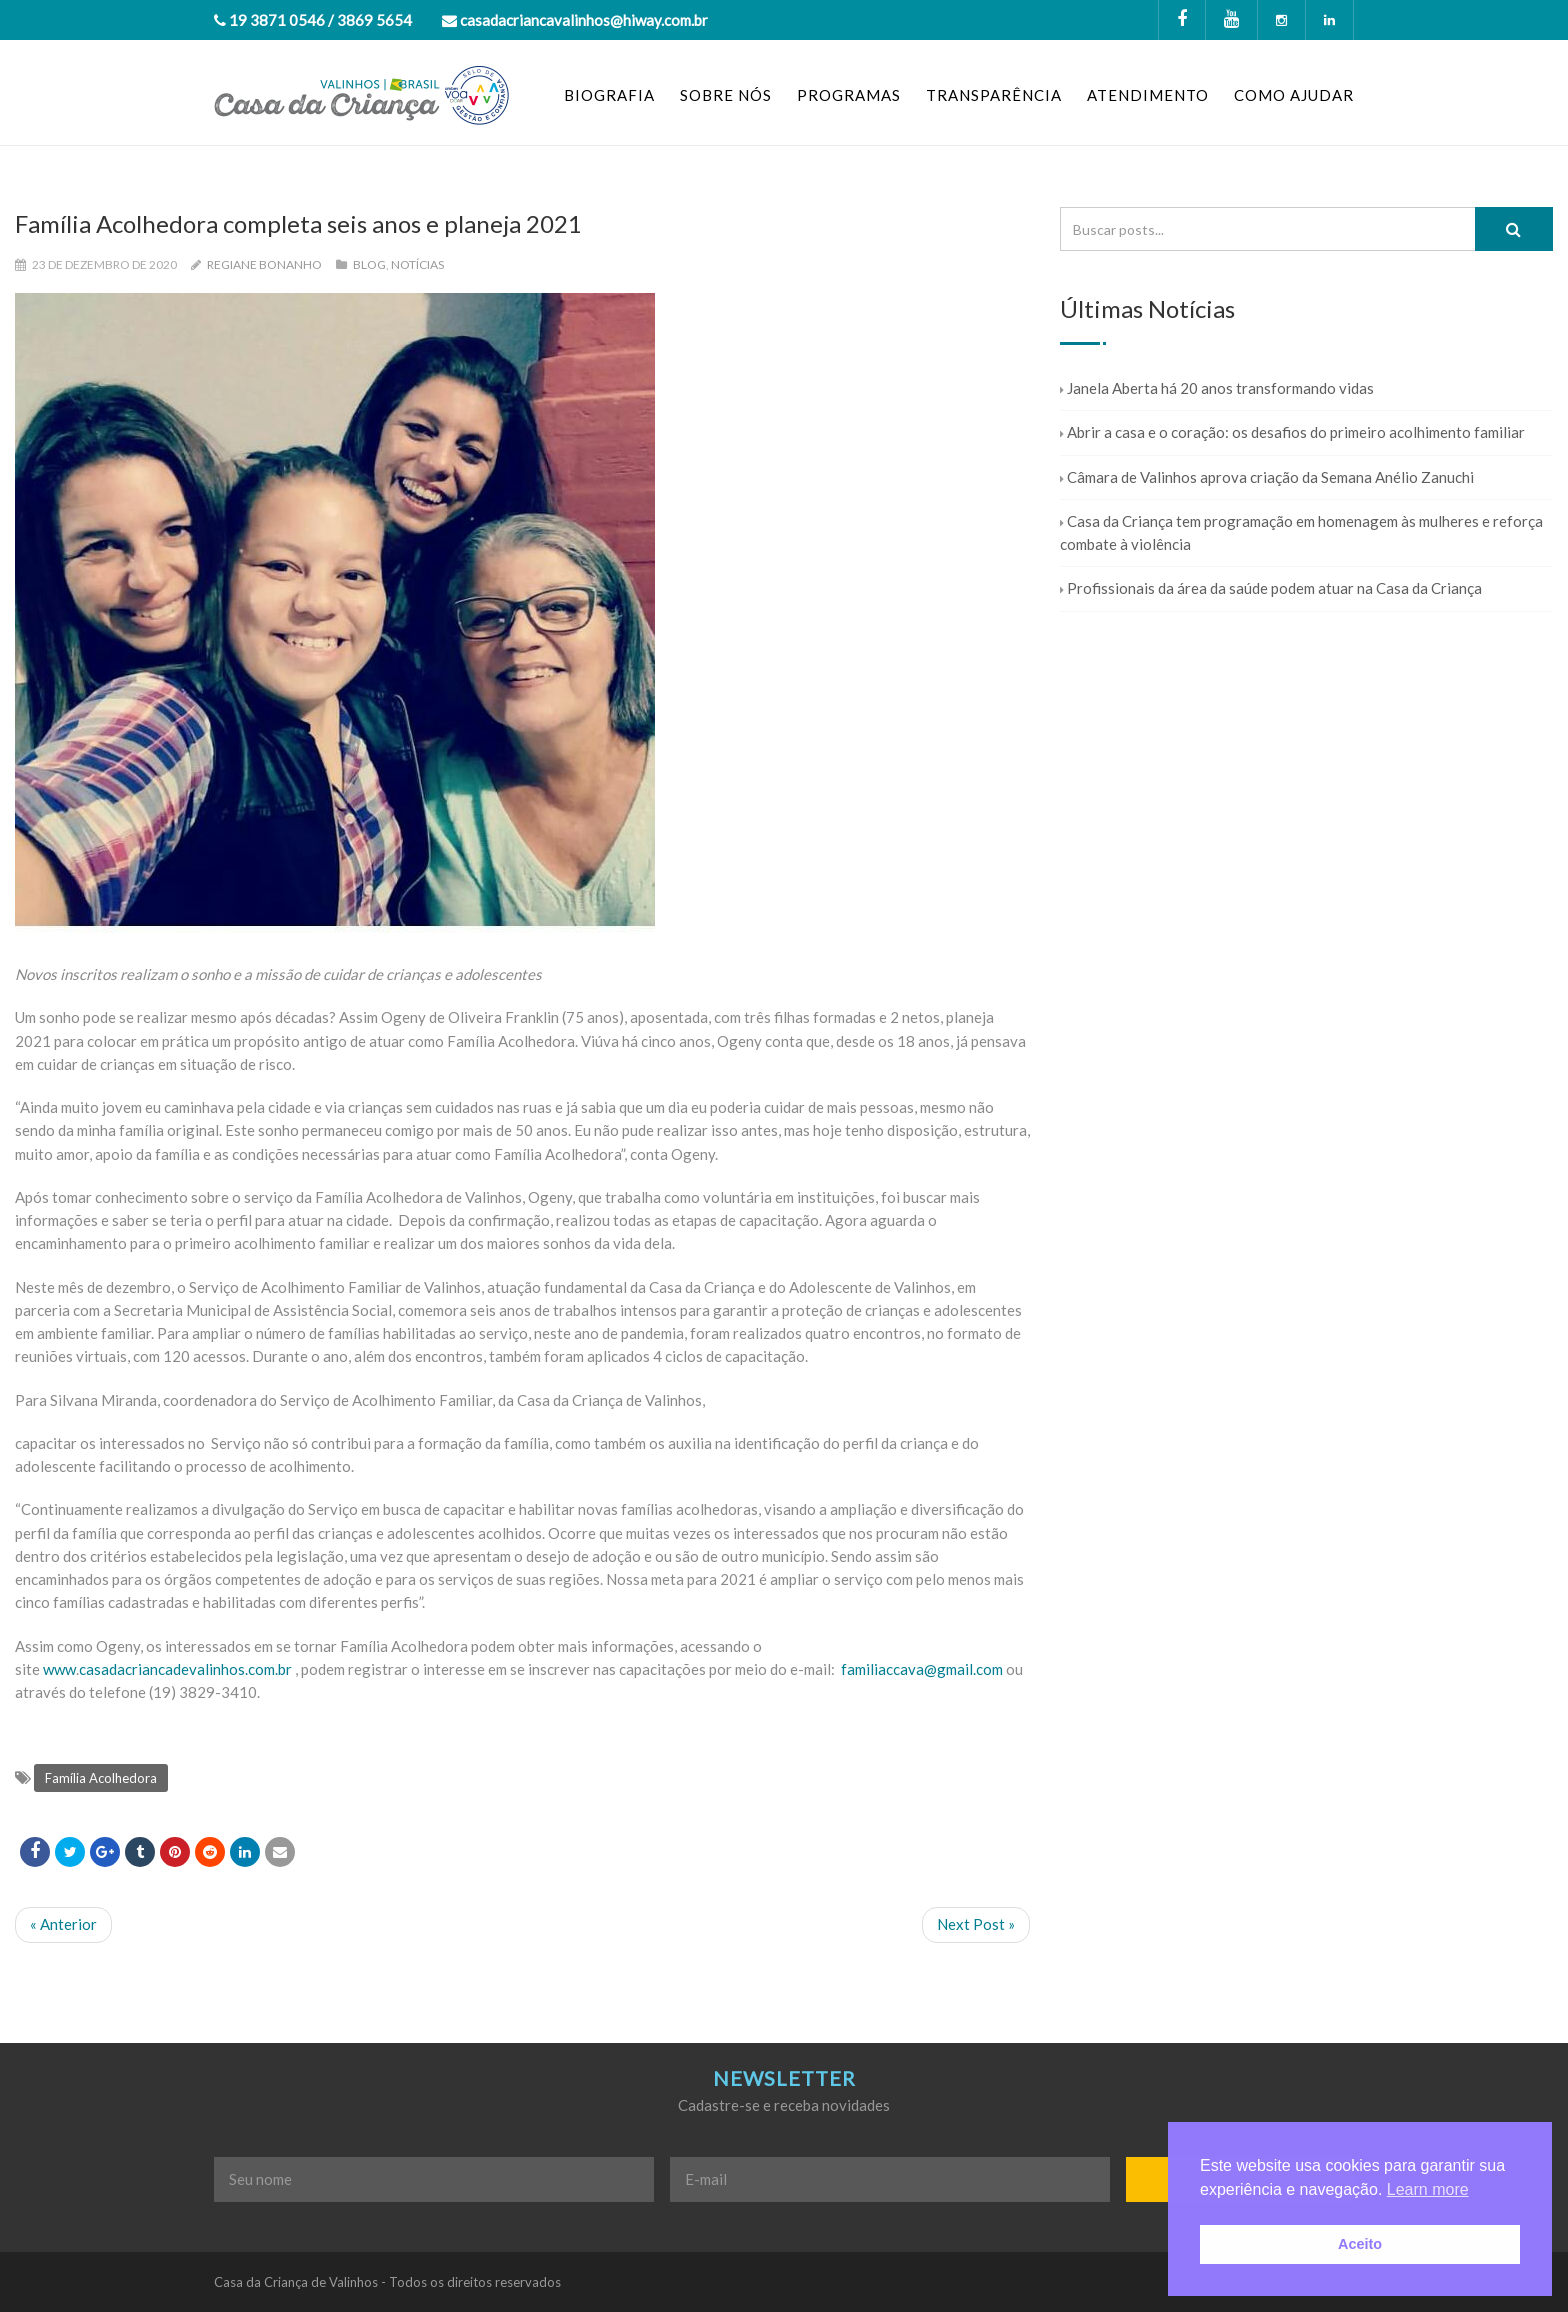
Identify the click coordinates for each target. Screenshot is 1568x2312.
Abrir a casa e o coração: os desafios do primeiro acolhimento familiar (1292, 432)
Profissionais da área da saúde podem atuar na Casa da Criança (1271, 588)
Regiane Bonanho (264, 264)
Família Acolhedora (101, 1778)
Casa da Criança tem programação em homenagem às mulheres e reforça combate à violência (1301, 532)
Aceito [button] (1360, 2244)
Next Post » (976, 1924)
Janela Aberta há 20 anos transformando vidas (1217, 388)
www (59, 1669)
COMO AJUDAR (1294, 95)
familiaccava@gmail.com (922, 1669)
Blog (369, 264)
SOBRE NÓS (726, 95)
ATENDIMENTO (1148, 95)
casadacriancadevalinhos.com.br (185, 1669)
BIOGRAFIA (609, 95)
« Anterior (63, 1924)
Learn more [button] (1428, 2189)
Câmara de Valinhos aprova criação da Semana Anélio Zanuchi (1267, 477)
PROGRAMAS (849, 95)
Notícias (417, 264)
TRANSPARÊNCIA (994, 95)
